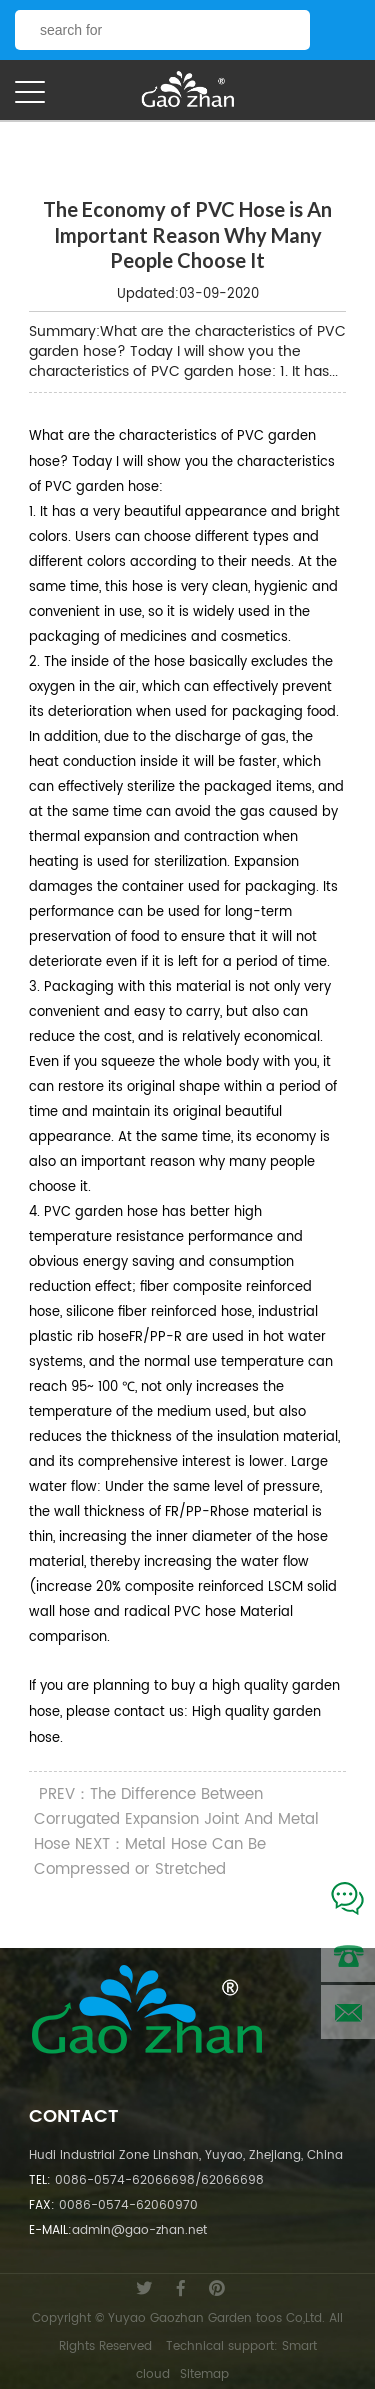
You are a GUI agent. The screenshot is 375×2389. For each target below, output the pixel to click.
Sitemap (204, 2374)
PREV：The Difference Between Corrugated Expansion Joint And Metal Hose (176, 1819)
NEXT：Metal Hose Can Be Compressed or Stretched (150, 1857)
